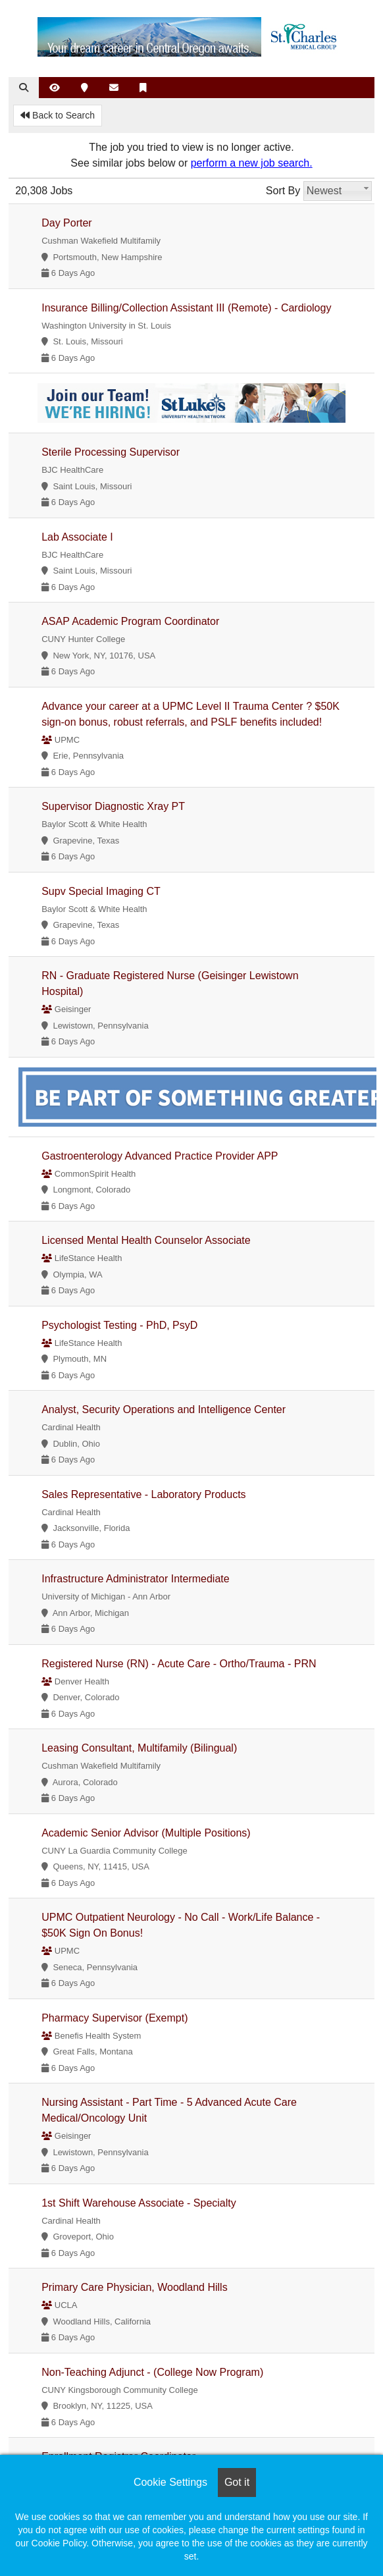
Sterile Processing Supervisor (110, 452)
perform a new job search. (252, 163)
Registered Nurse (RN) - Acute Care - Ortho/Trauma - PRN (178, 1663)
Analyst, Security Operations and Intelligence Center (163, 1409)
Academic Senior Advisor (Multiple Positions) (145, 1832)
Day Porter (66, 222)
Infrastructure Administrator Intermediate (135, 1578)
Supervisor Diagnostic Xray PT (113, 806)
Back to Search (57, 115)
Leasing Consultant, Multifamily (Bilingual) (139, 1748)
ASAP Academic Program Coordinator (130, 621)
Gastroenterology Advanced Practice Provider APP (159, 1156)
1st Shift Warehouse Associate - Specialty (138, 2203)
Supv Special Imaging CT (101, 891)
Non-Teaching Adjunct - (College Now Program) (152, 2372)
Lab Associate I (77, 537)
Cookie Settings (170, 2482)
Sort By (283, 190)
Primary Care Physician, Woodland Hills (134, 2287)
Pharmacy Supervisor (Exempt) (114, 2018)
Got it (236, 2482)
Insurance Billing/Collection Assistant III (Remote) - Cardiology (186, 307)
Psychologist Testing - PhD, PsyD (119, 1325)
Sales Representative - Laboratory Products (143, 1494)
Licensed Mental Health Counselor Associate (146, 1240)
